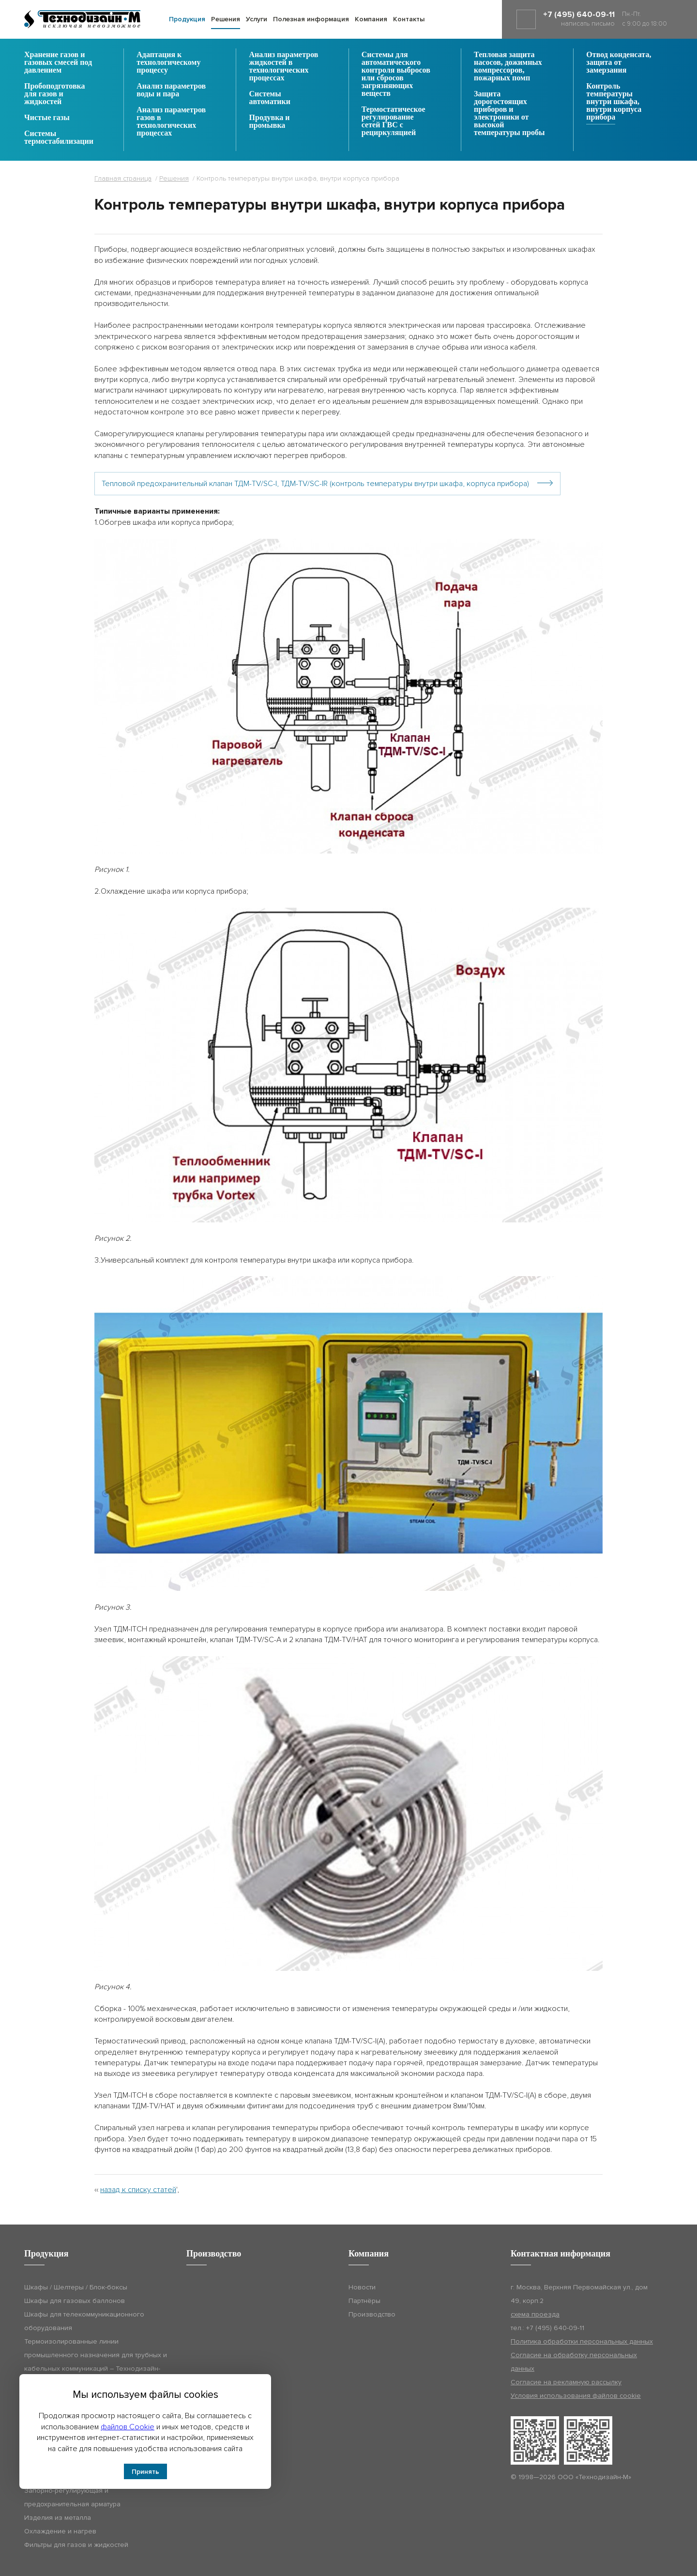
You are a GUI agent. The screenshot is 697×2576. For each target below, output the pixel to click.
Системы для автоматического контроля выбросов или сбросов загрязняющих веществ (396, 74)
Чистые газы (47, 118)
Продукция (187, 19)
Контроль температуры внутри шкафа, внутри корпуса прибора (613, 101)
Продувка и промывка (269, 121)
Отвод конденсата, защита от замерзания (618, 62)
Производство (371, 2314)
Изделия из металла (57, 2518)
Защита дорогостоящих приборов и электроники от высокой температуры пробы (509, 113)
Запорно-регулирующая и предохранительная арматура (72, 2497)
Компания (371, 19)
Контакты (408, 19)
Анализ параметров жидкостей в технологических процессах (283, 66)
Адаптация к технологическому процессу (168, 62)
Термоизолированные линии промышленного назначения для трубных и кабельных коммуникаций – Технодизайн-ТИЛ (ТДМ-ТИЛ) (95, 2361)
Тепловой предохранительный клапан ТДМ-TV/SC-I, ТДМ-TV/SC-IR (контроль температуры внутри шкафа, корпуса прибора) (315, 483)
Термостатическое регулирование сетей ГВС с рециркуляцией (393, 121)
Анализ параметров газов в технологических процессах (171, 121)
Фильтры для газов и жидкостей (76, 2545)
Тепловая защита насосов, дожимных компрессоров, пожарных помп (508, 66)
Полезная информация (311, 19)
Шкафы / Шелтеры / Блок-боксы (75, 2287)
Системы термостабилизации (58, 137)
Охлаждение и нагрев (60, 2531)
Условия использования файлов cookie (576, 2396)
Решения (225, 19)
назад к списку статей (138, 2190)
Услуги (256, 19)
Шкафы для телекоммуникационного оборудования (84, 2321)
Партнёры (364, 2301)
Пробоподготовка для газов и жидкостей (54, 94)
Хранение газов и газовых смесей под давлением (58, 62)
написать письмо (588, 23)
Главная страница (123, 178)
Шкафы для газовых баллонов (74, 2301)
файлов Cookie (127, 2427)
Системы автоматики (269, 98)
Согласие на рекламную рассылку (566, 2382)
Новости (362, 2287)
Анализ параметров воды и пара (171, 90)
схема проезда (535, 2314)
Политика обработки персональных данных (582, 2341)
